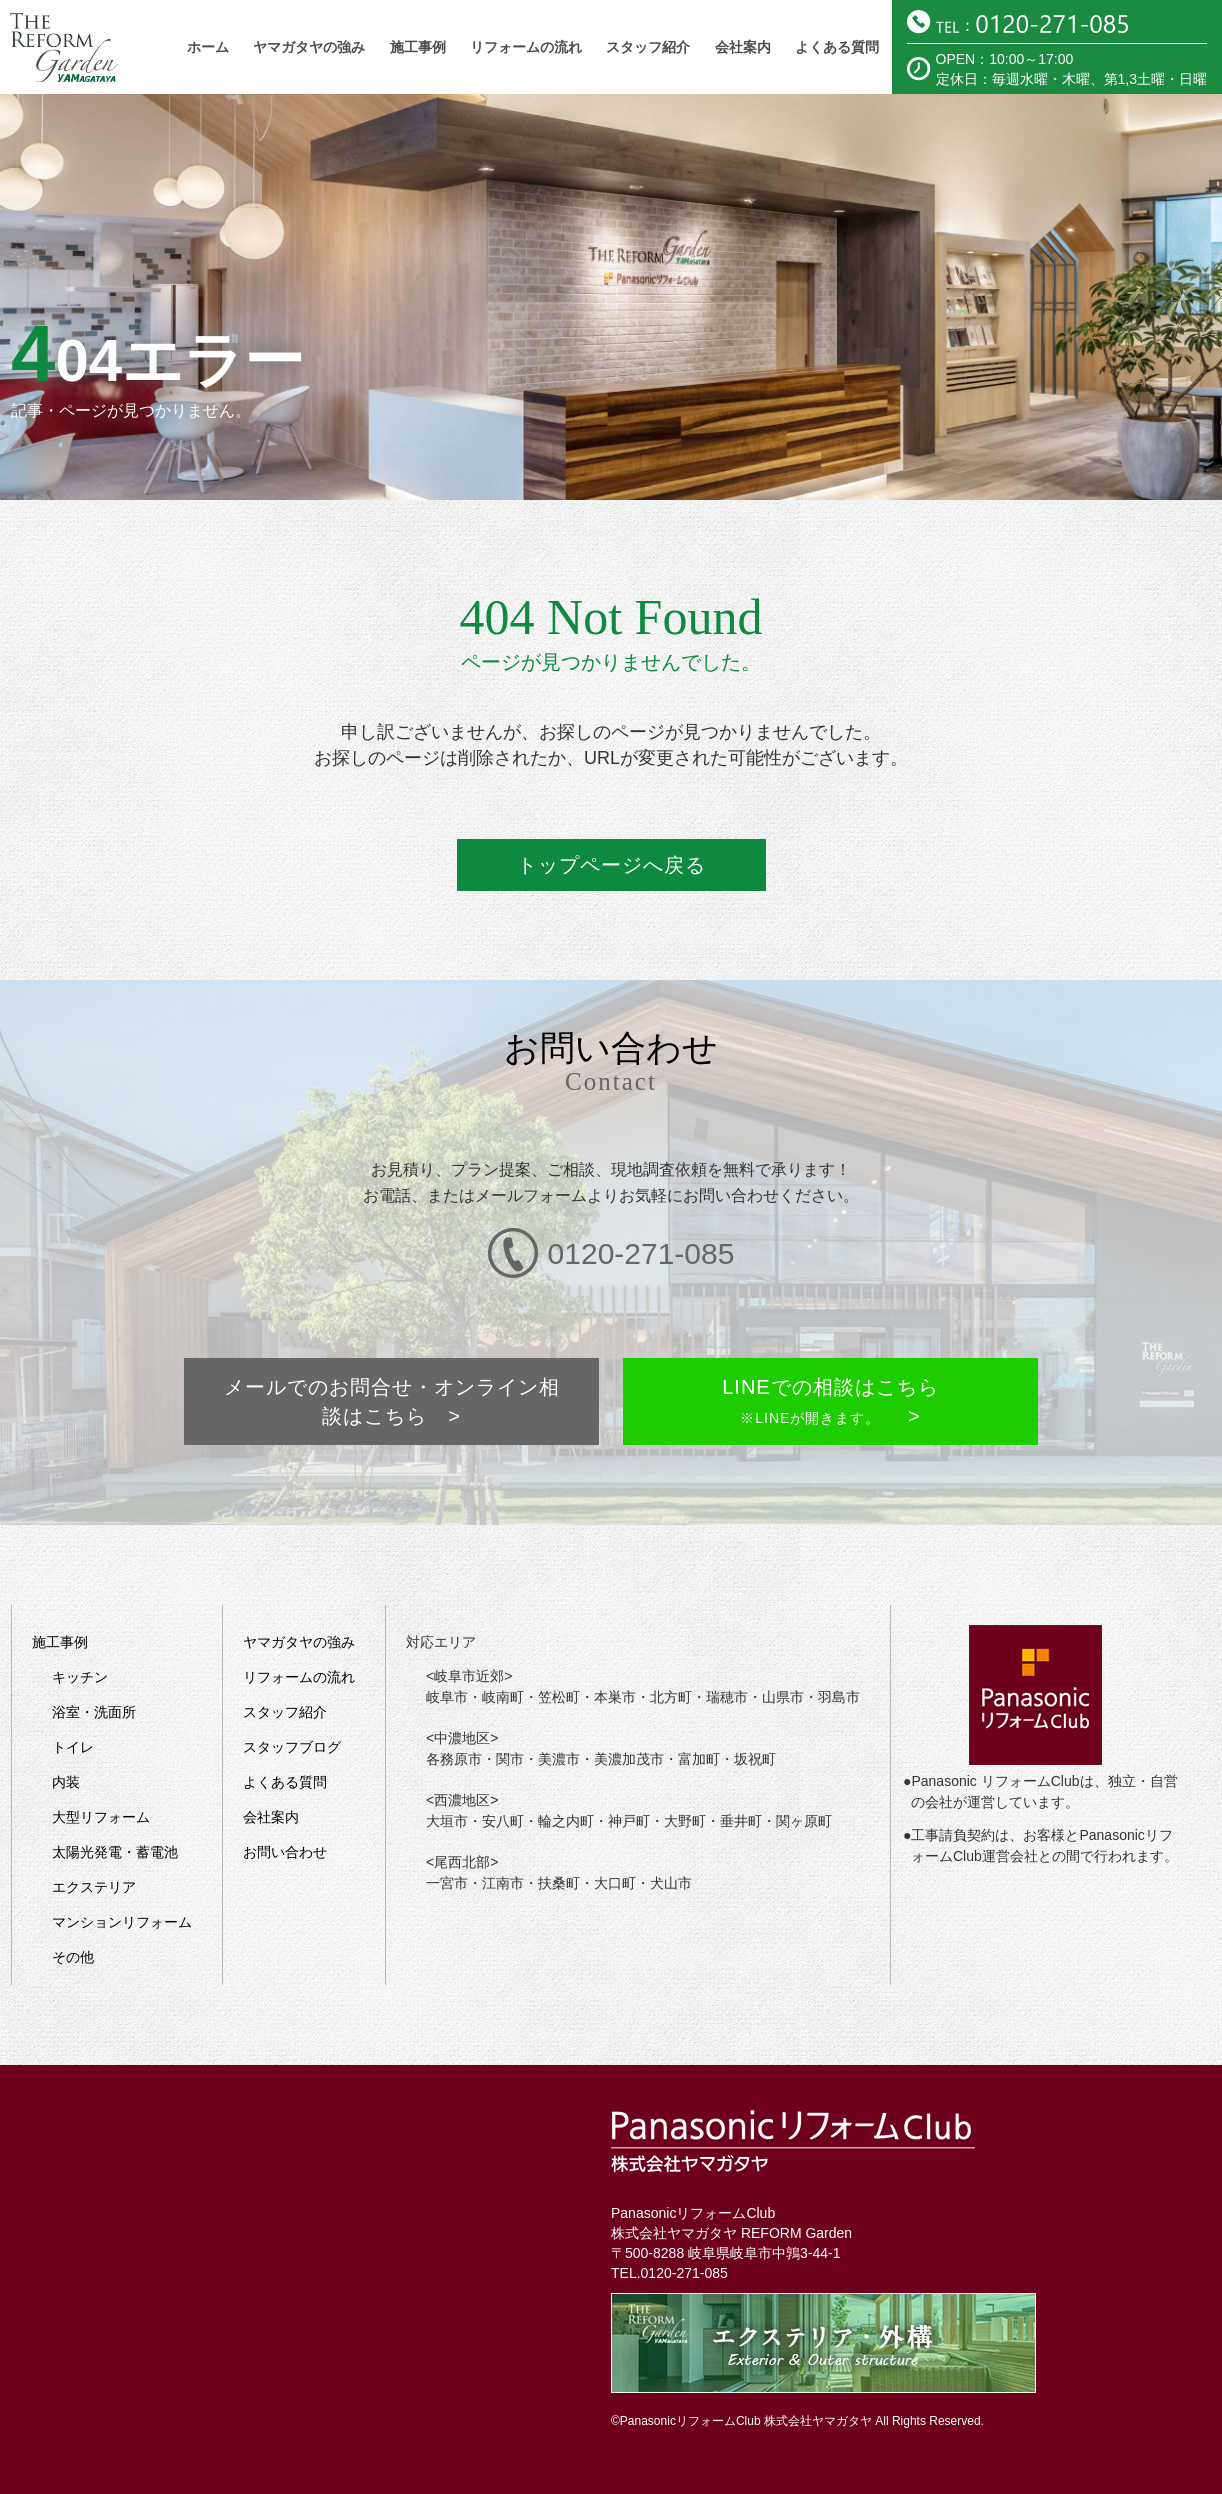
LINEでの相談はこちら (828, 1338)
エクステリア (94, 1807)
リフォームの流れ (526, 47)
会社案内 (743, 47)
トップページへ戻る (611, 861)
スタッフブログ (292, 1667)
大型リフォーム (101, 1737)
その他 (73, 1877)
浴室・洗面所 (94, 1632)
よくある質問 (837, 47)
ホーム (208, 47)
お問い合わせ (285, 1772)
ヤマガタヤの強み (309, 47)
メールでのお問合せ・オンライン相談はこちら (394, 1338)
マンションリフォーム (122, 1842)
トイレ (73, 1667)
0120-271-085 (684, 2193)
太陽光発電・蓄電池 (115, 1772)
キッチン (80, 1597)
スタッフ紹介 (648, 47)
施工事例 (418, 47)
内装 (66, 1702)
